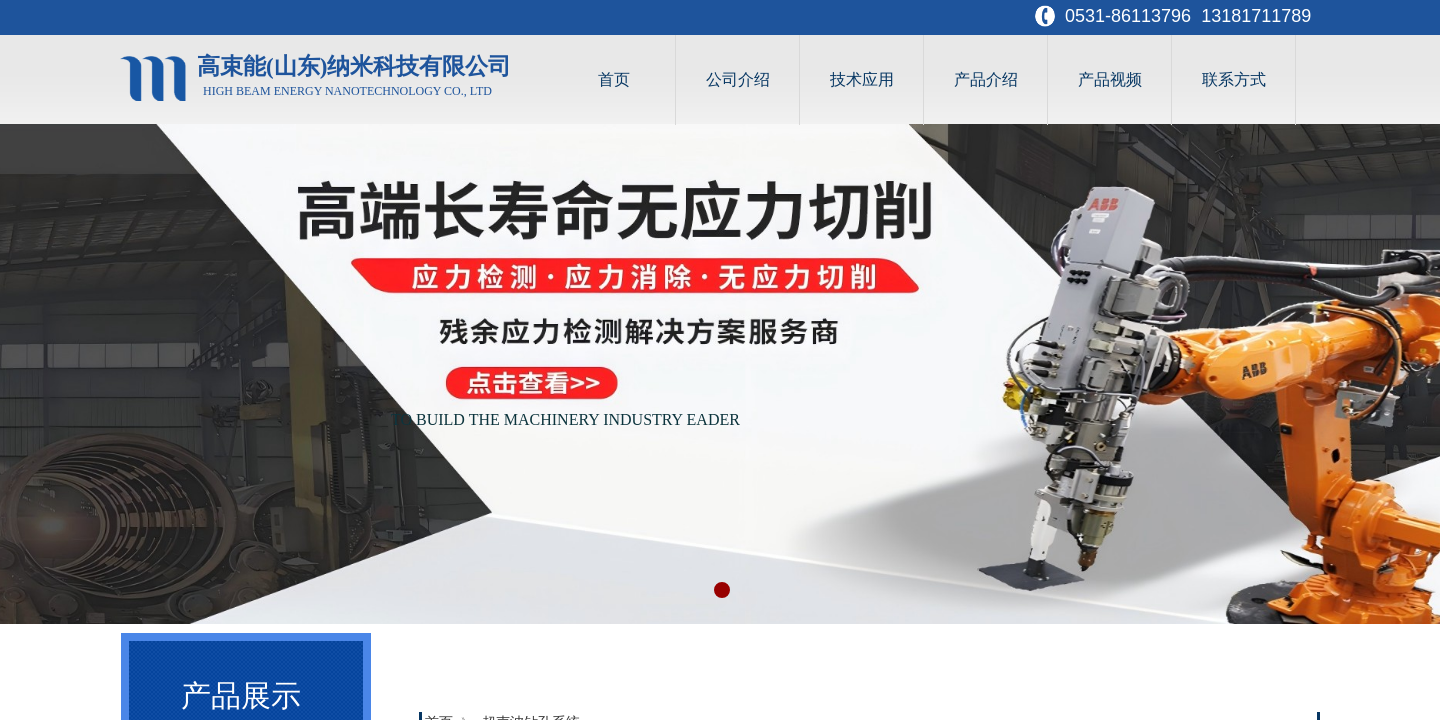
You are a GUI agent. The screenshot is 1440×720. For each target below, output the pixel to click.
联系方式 (1234, 79)
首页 (614, 79)
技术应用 (862, 79)
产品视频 (1110, 79)
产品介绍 (986, 79)
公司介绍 (738, 79)
